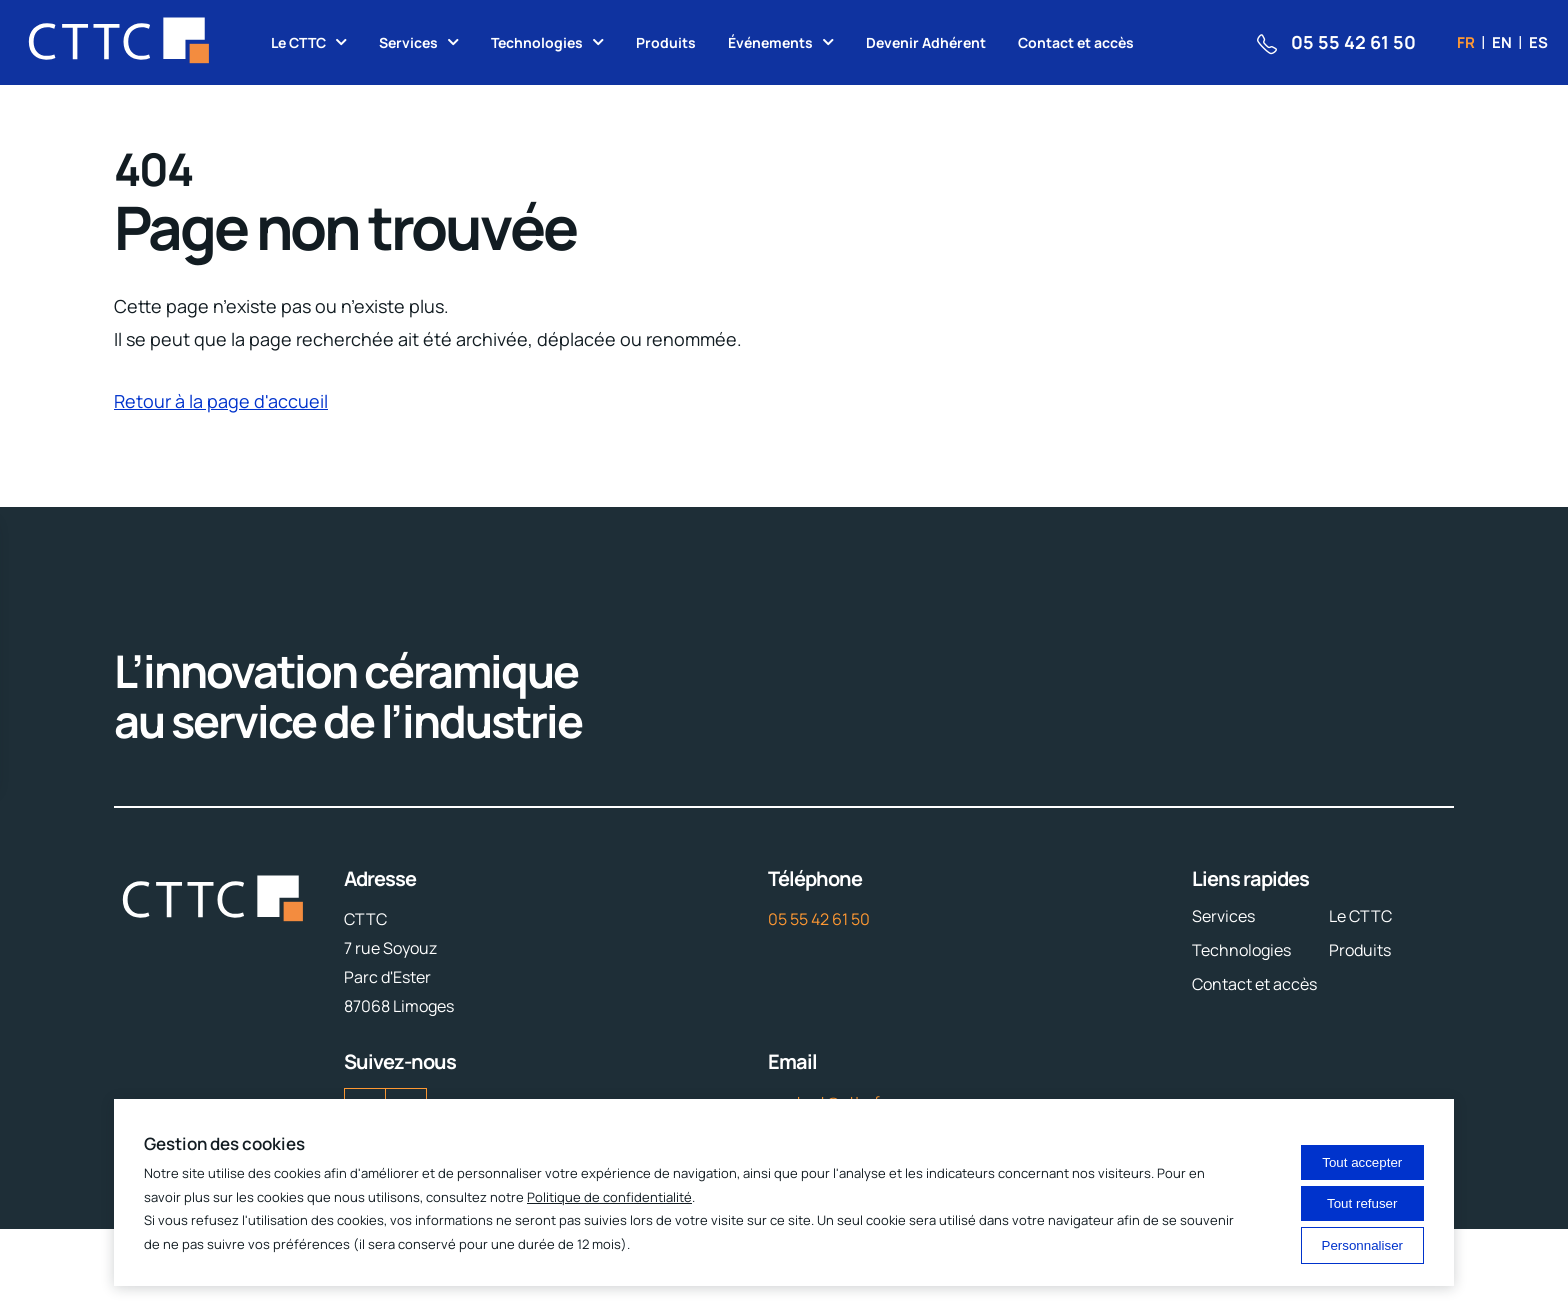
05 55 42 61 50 (819, 919)
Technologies (537, 42)
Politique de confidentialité (609, 1197)
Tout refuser (1362, 1203)
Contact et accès (1076, 42)
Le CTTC (298, 42)
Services (408, 42)
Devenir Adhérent (926, 42)
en (1502, 42)
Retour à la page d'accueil (221, 401)
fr (1466, 42)
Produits (666, 42)
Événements (770, 42)
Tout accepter (1362, 1162)
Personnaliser (1363, 1245)
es (1538, 42)
